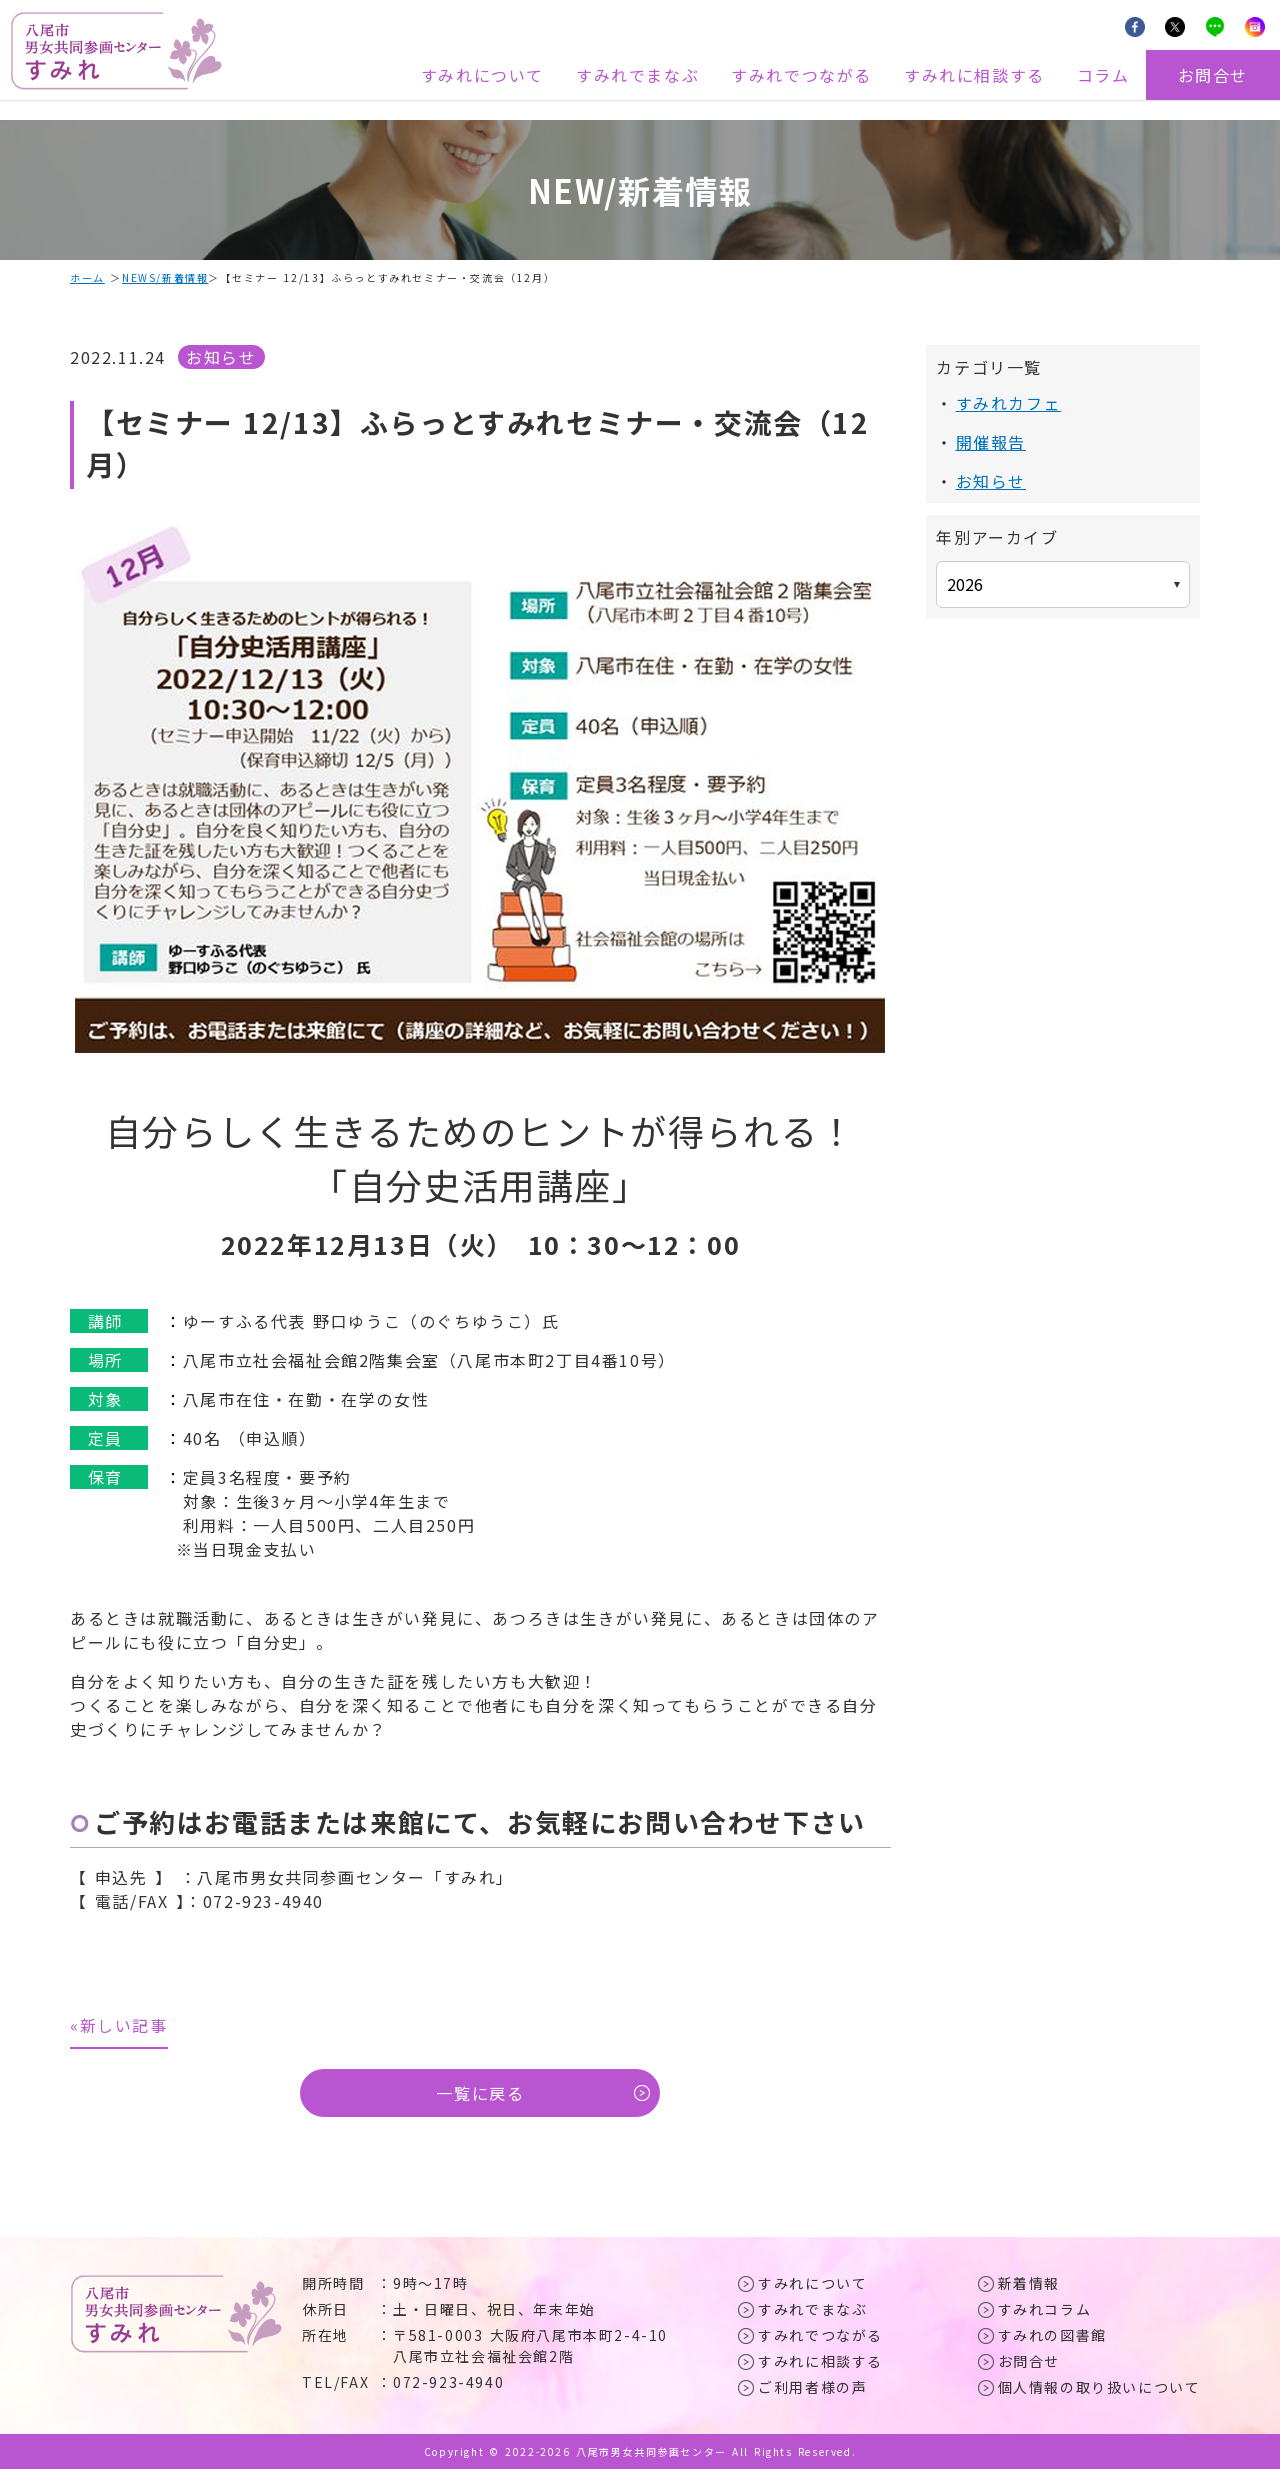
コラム (1103, 75)
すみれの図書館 (1052, 2335)
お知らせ (221, 357)
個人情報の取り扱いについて (1099, 2387)
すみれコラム (1045, 2309)
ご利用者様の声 (812, 2387)
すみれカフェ (1009, 403)
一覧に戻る (480, 2093)
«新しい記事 (119, 2025)
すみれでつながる (801, 75)
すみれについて (482, 75)
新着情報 (1029, 2283)
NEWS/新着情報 (165, 277)
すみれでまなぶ (637, 75)
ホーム (87, 277)
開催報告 (991, 442)
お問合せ (1213, 75)
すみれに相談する (974, 75)
